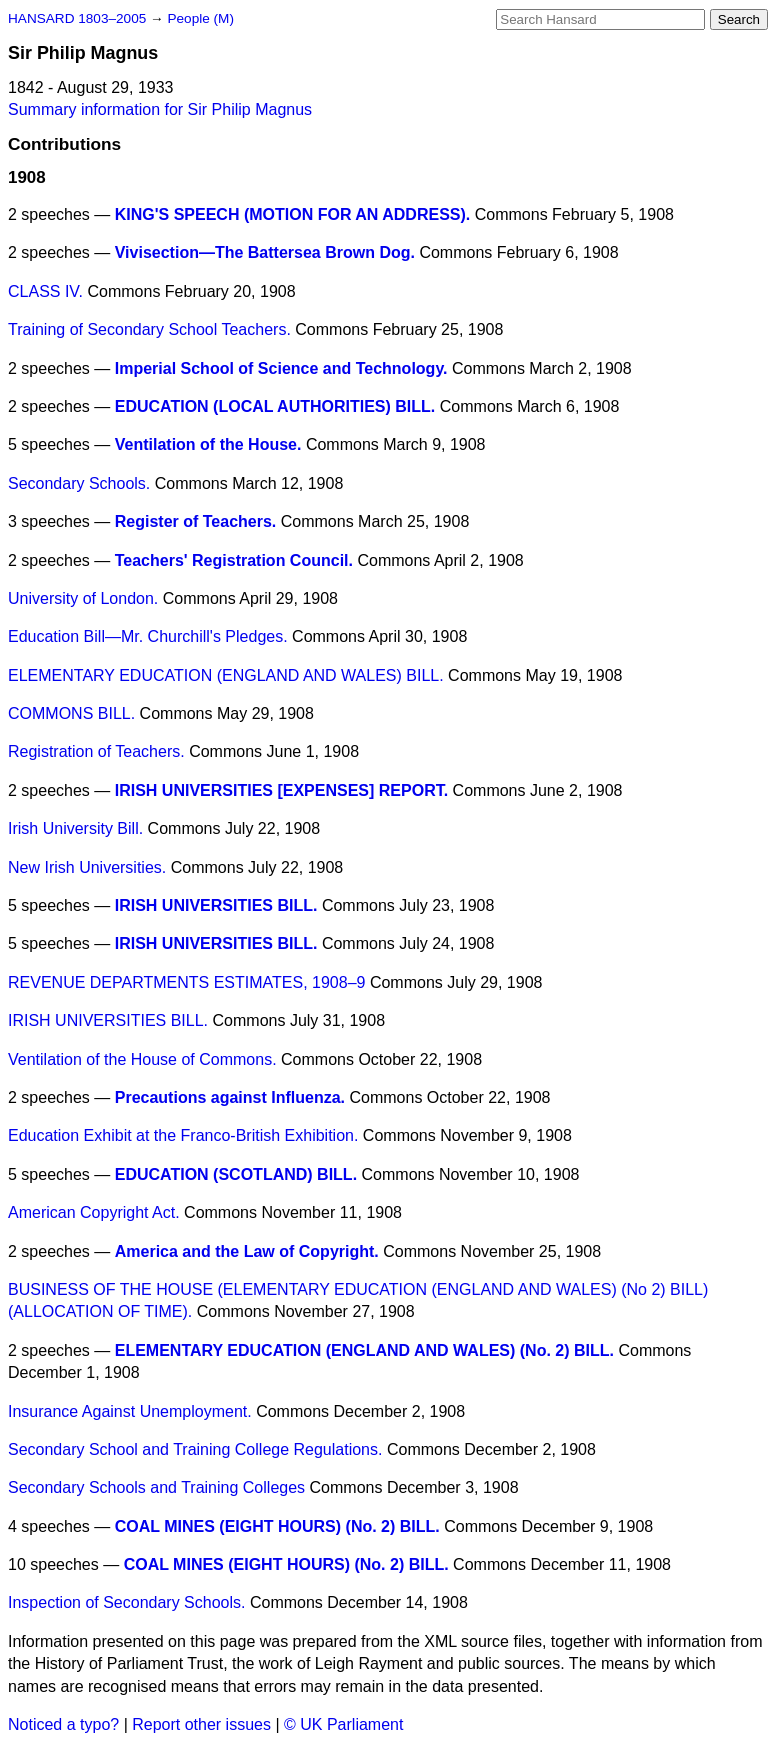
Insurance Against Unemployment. (130, 1411)
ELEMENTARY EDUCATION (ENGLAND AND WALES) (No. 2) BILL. (364, 1350)
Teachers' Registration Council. (234, 560)
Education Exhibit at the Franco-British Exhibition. (183, 1135)
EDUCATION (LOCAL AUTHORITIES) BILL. (275, 406)
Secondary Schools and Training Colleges (156, 1487)
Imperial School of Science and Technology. (281, 368)
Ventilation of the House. (208, 444)
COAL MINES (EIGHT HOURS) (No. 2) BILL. (277, 1526)
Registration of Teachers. (96, 751)
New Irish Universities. (87, 867)
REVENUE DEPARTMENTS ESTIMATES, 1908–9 (186, 982)
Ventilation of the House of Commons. (142, 1059)
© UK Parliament (343, 1724)
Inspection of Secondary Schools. (126, 1602)
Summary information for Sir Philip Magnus (160, 109)
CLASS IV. (45, 291)
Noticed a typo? (63, 1724)
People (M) (200, 18)
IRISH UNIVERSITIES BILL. (216, 905)
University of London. (83, 598)
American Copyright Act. (94, 1212)
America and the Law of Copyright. (247, 1251)
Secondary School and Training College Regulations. (195, 1449)
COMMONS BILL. (71, 713)
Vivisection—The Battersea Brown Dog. (265, 252)
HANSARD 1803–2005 (77, 18)
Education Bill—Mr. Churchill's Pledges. (148, 636)
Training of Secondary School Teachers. (149, 329)
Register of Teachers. (196, 521)
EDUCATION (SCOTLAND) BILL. (236, 1174)
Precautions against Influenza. (230, 1097)
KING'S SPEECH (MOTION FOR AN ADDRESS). (293, 214)
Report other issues (201, 1724)
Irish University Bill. (75, 828)
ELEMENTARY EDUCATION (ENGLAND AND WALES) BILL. (226, 675)
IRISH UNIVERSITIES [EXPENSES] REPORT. (281, 790)
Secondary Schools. (79, 483)
